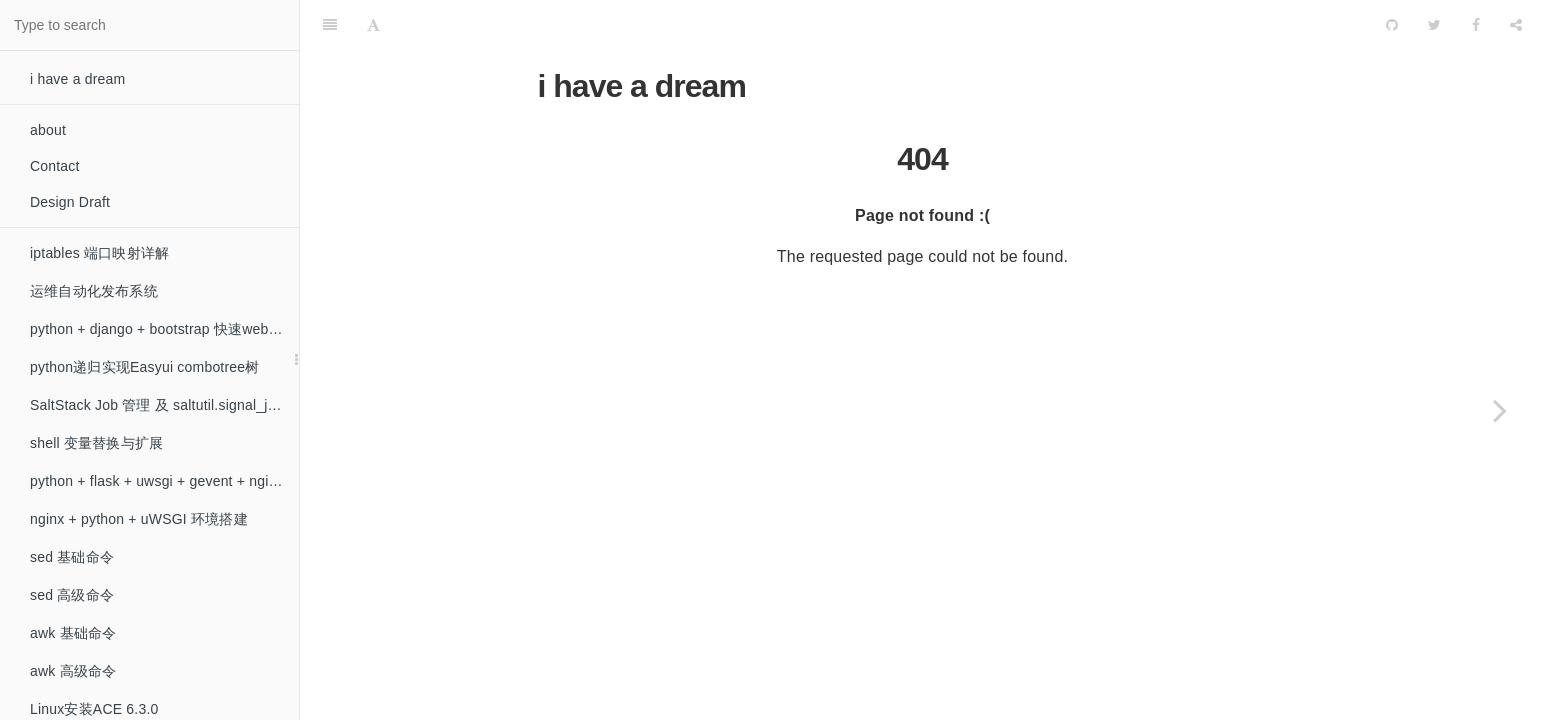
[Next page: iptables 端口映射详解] (1500, 410)
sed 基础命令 (72, 557)
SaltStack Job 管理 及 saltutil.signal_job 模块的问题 (164, 405)
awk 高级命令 (73, 671)
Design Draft (70, 202)
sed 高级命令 (72, 595)
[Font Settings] (373, 25)
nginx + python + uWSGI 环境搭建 (139, 519)
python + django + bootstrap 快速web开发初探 (164, 329)
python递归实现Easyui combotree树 (145, 367)
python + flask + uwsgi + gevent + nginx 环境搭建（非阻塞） (164, 481)
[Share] (1516, 25)
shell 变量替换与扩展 (96, 443)
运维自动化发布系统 (94, 291)
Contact (55, 166)
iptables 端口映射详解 (99, 253)
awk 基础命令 (73, 633)
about (48, 130)
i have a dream (77, 79)
